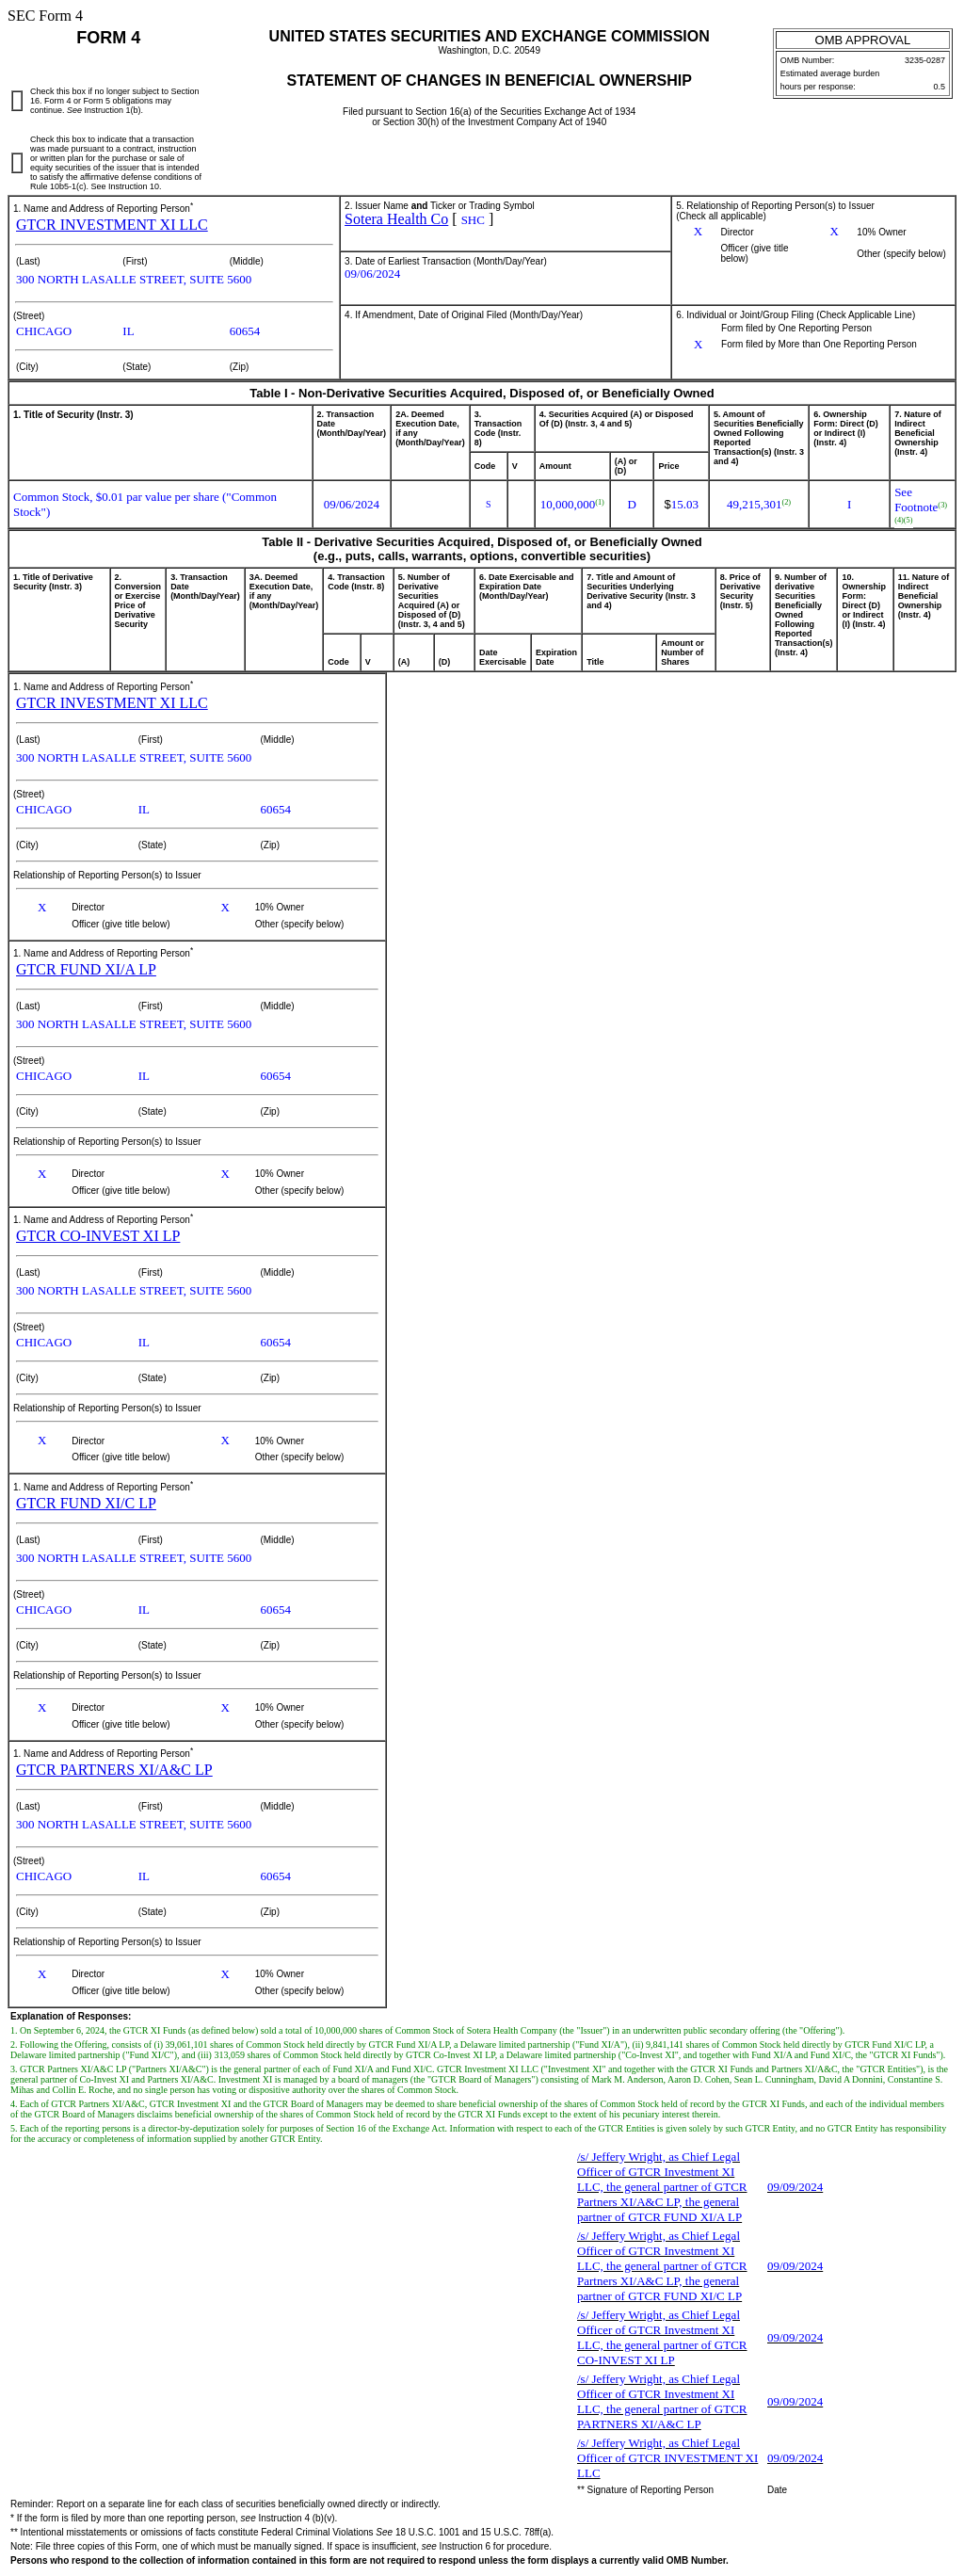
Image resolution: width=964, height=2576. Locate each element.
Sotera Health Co (396, 219)
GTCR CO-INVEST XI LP (98, 1236)
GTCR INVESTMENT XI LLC (112, 225)
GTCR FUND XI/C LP (86, 1503)
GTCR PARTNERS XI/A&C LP (114, 1770)
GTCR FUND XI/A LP (86, 969)
